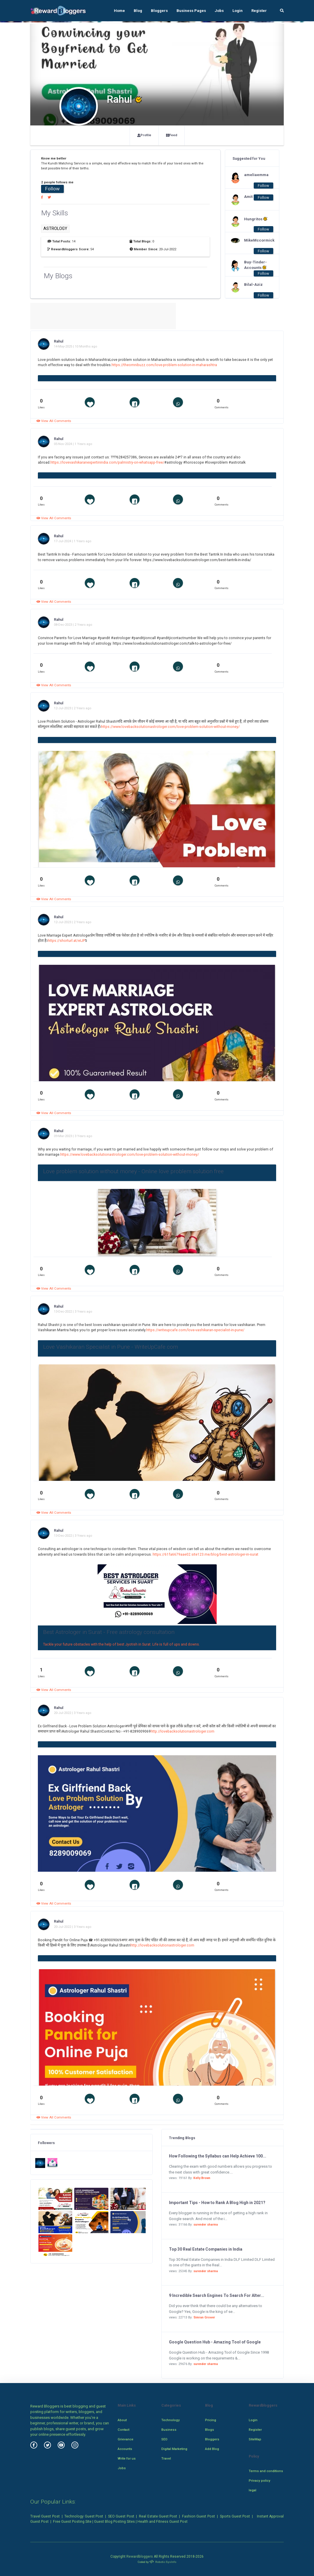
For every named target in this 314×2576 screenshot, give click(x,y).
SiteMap (255, 2439)
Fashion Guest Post (198, 2516)
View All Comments (53, 421)
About (122, 2420)
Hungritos (255, 219)
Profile (144, 135)
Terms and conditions (266, 2471)
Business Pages (191, 10)
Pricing (210, 2420)
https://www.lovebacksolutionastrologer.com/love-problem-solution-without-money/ (170, 727)
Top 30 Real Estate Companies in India (205, 2249)
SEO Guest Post (121, 2516)
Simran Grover (204, 2317)
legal (252, 2490)
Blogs (209, 2430)
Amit (248, 196)
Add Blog (212, 2449)
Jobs (219, 10)
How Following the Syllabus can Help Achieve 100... (217, 2156)
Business (169, 2430)
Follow (52, 189)
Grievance (125, 2439)
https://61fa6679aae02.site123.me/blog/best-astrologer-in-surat (205, 1554)
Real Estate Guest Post (158, 2516)
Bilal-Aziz (253, 284)
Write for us (127, 2458)
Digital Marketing (174, 2449)
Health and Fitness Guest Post (162, 2522)
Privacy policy (259, 2481)
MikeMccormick (255, 240)
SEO (164, 2439)
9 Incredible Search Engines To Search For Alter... (216, 2295)
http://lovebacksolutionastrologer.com (182, 1731)
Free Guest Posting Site (72, 2522)
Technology (170, 2420)
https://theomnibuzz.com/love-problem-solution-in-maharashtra (164, 365)
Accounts (125, 2449)
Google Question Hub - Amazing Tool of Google (215, 2342)
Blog (138, 10)
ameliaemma (255, 175)
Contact (123, 2430)
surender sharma (205, 2224)
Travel (166, 2458)
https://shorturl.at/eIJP (66, 941)
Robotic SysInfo (163, 2561)
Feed (171, 135)
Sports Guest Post (235, 2516)
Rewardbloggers (139, 2556)
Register (259, 10)
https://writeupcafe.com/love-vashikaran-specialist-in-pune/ (195, 1330)
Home (119, 10)
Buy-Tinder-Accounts (255, 265)
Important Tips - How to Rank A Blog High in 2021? (217, 2202)
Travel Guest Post (45, 2516)
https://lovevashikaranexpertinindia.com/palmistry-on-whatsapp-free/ (107, 462)
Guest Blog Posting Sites (114, 2522)
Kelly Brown (201, 2178)
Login (237, 10)
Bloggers (159, 10)
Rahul (58, 341)
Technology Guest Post (83, 2516)
